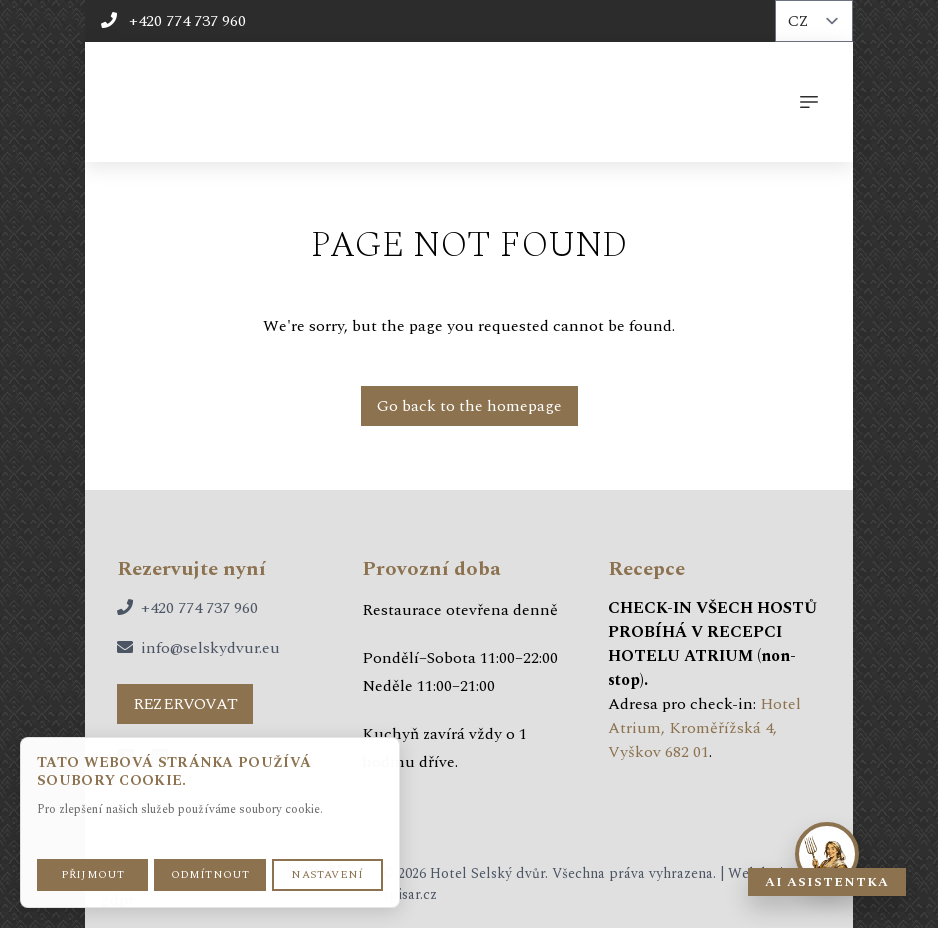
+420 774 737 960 (173, 21)
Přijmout (93, 874)
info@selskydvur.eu (210, 648)
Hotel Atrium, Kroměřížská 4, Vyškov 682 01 (704, 728)
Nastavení (327, 874)
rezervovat (185, 704)
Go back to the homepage (469, 406)
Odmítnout (210, 874)
